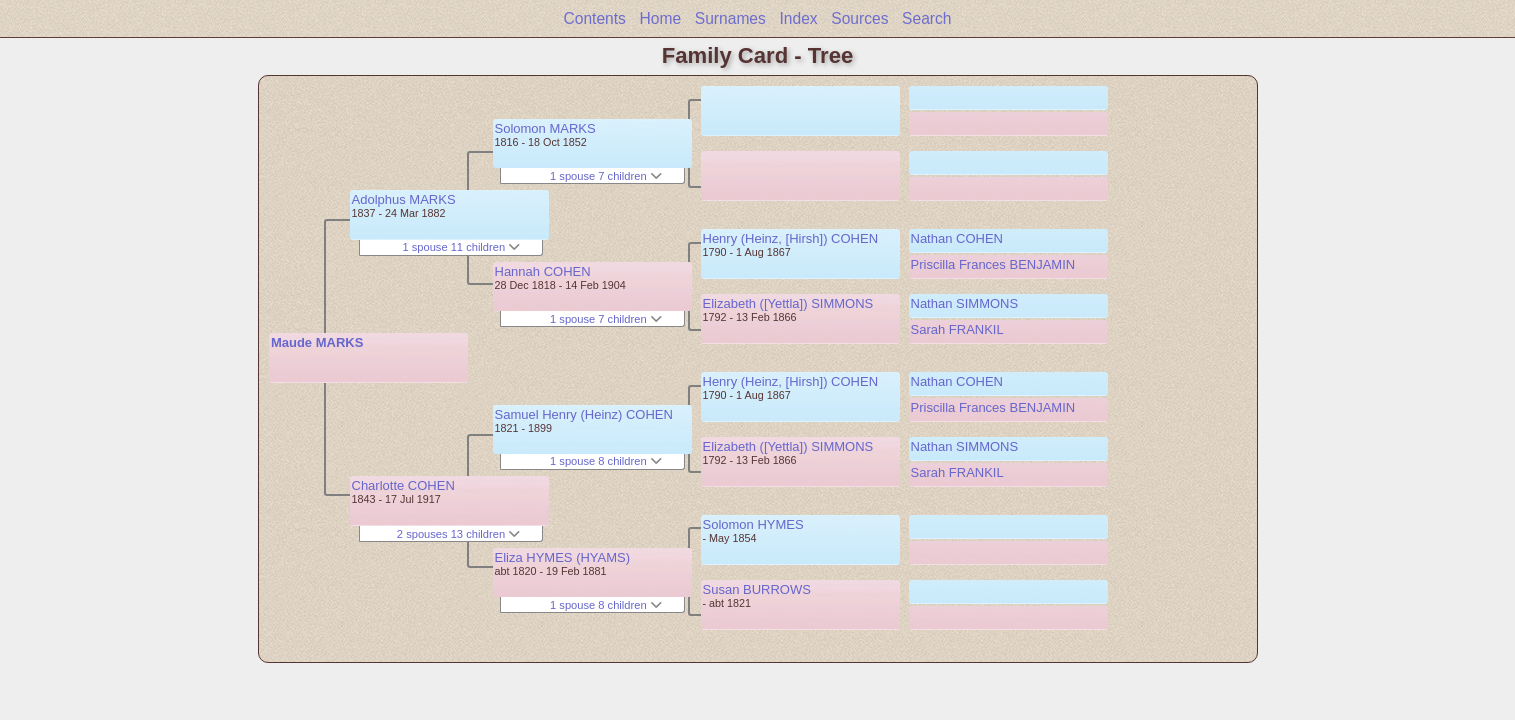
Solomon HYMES (753, 524)
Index (798, 18)
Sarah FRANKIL (957, 329)
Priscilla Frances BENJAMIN (993, 264)
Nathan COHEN (957, 238)
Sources (859, 18)
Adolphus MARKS (404, 199)
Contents (594, 18)
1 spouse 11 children (461, 247)
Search (926, 18)
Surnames (730, 18)
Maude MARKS (317, 342)
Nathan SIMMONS (965, 303)
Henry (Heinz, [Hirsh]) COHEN (791, 238)
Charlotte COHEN (403, 485)
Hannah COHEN (543, 271)
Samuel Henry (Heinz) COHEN (584, 414)
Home (661, 18)
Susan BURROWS (757, 589)
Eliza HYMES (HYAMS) (563, 557)
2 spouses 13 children (458, 534)
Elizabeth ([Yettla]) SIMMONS (788, 303)
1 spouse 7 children (606, 176)
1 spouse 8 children (606, 461)
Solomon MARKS (545, 128)
